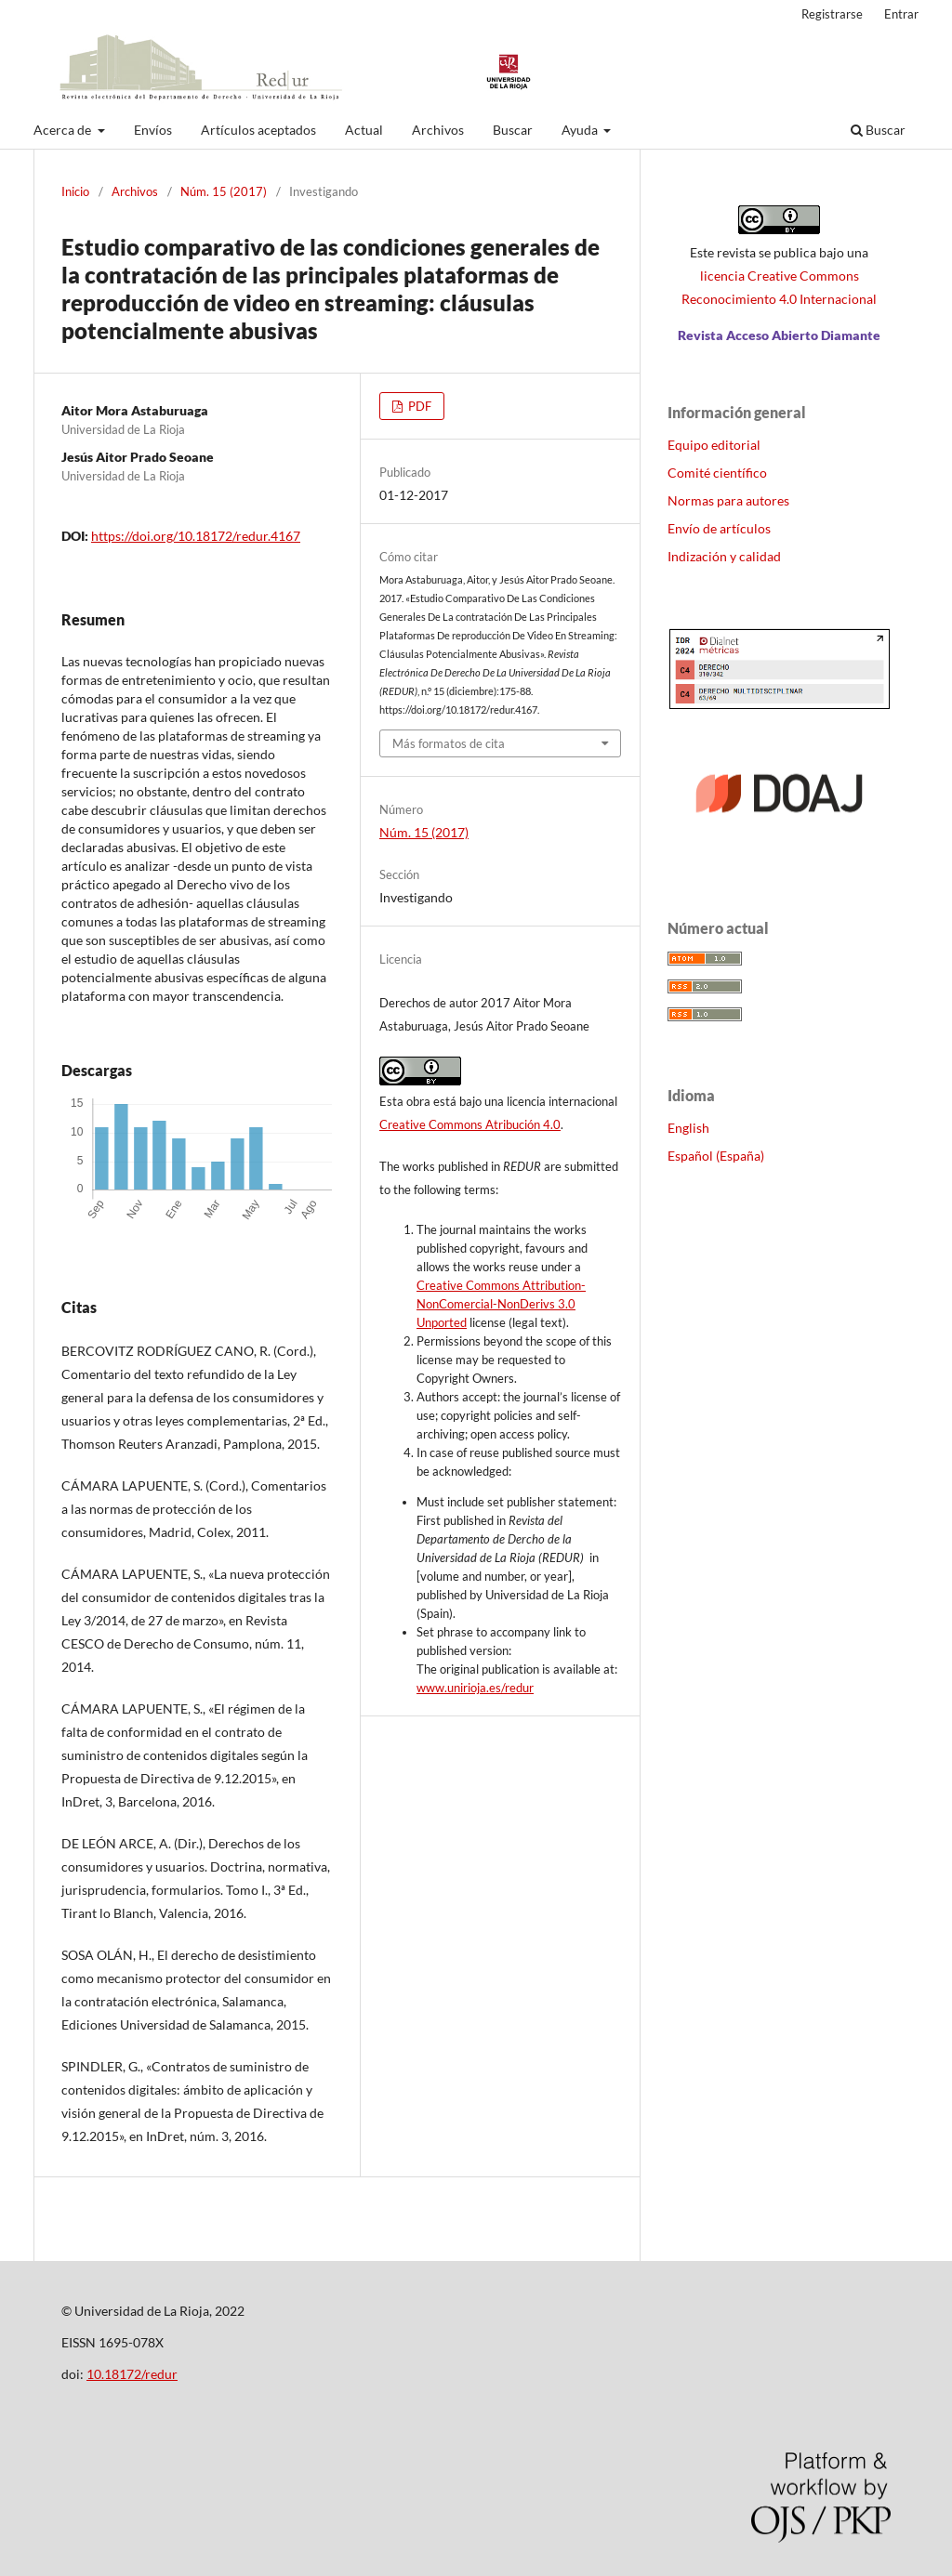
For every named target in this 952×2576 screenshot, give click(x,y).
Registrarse (832, 14)
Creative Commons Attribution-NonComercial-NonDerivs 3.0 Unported (501, 1304)
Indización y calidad (724, 556)
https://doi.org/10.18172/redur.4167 (195, 536)
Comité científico (717, 472)
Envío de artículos (719, 528)
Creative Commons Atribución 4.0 (470, 1124)
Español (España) (716, 1155)
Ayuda (581, 130)
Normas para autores (728, 500)
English (688, 1128)
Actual (364, 130)
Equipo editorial (714, 445)
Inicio (75, 191)
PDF (418, 406)
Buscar (513, 130)
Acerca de (63, 130)
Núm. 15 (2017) (223, 191)
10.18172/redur (132, 2374)
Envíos (153, 130)
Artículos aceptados (258, 130)
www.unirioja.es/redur (475, 1687)
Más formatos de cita (448, 743)
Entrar (901, 14)
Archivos (438, 130)
